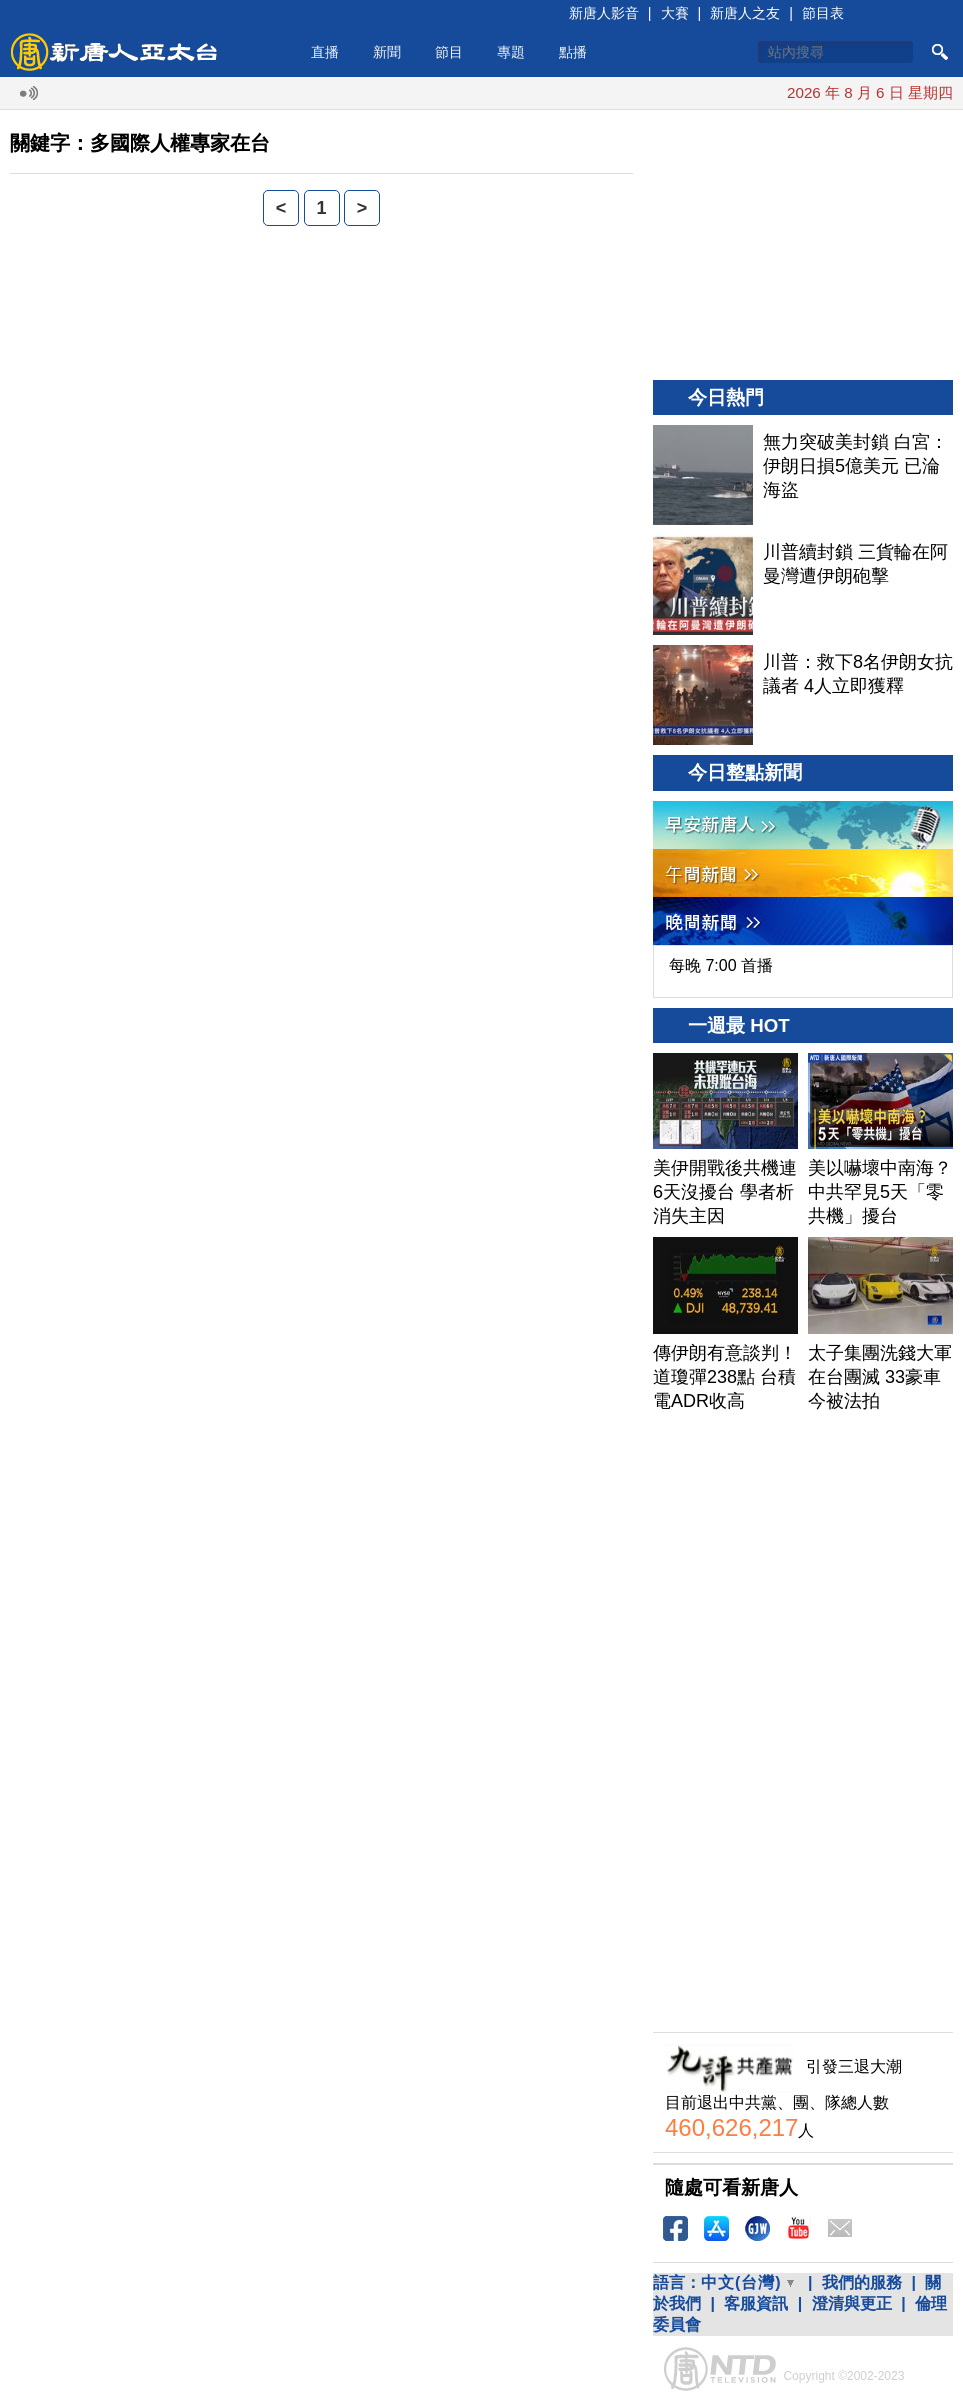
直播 (325, 52)
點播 (573, 52)
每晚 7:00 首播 (721, 965)
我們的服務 (862, 2282)
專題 (511, 52)
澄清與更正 (852, 2303)
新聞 (387, 52)
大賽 (675, 13)
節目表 (823, 13)
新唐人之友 (745, 13)
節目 (449, 52)
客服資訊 (756, 2303)
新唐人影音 (604, 13)
